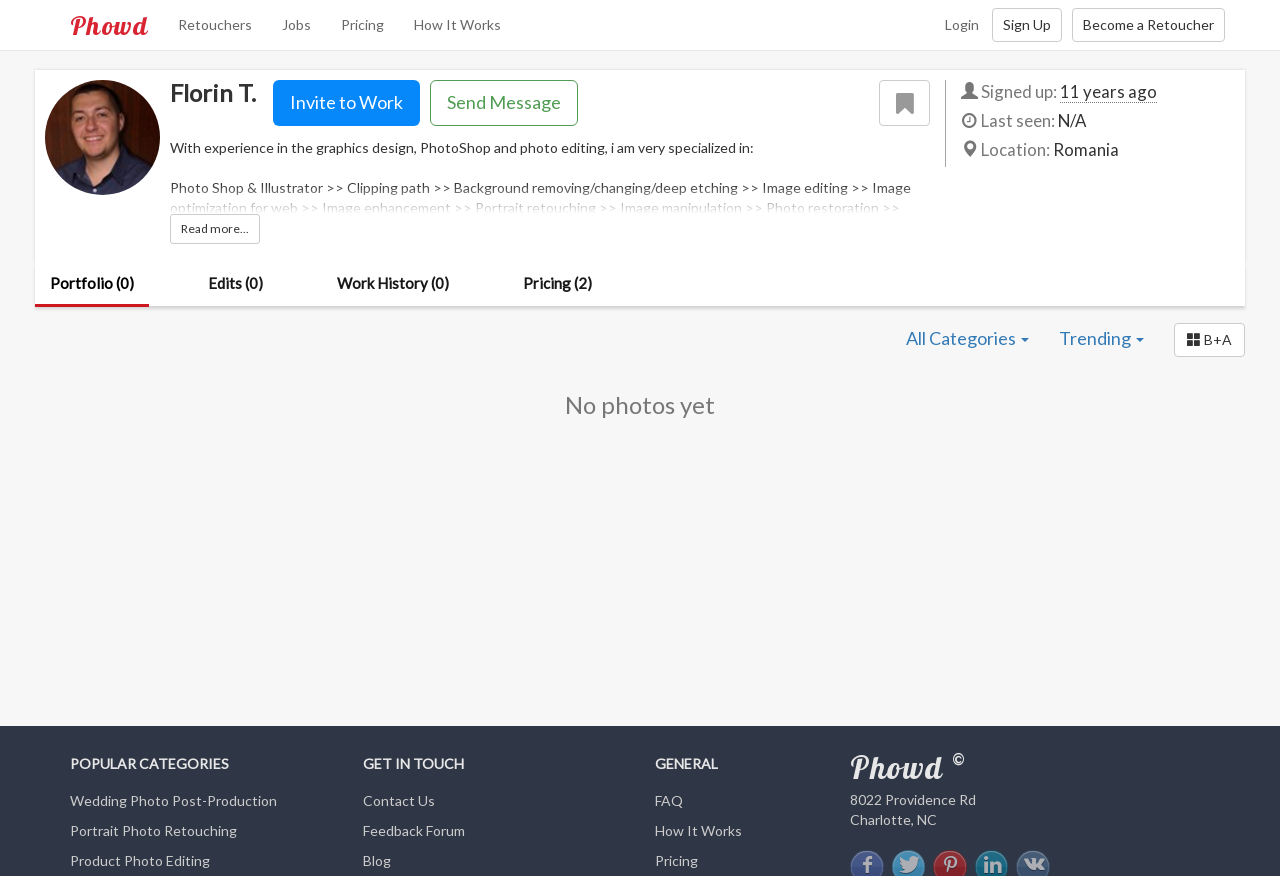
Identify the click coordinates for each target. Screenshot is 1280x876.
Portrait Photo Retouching (153, 830)
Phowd (109, 25)
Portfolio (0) (92, 283)
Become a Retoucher (1148, 24)
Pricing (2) (557, 283)
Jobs (296, 24)
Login (962, 24)
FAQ (669, 800)
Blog (377, 860)
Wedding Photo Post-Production (173, 800)
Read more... (215, 228)
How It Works (457, 24)
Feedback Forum (414, 830)
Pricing (362, 24)
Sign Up (1027, 24)
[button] (1209, 340)
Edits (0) (235, 283)
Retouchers (215, 24)
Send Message (504, 102)
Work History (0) (393, 283)
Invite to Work (346, 102)
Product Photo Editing (140, 860)
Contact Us (399, 800)
